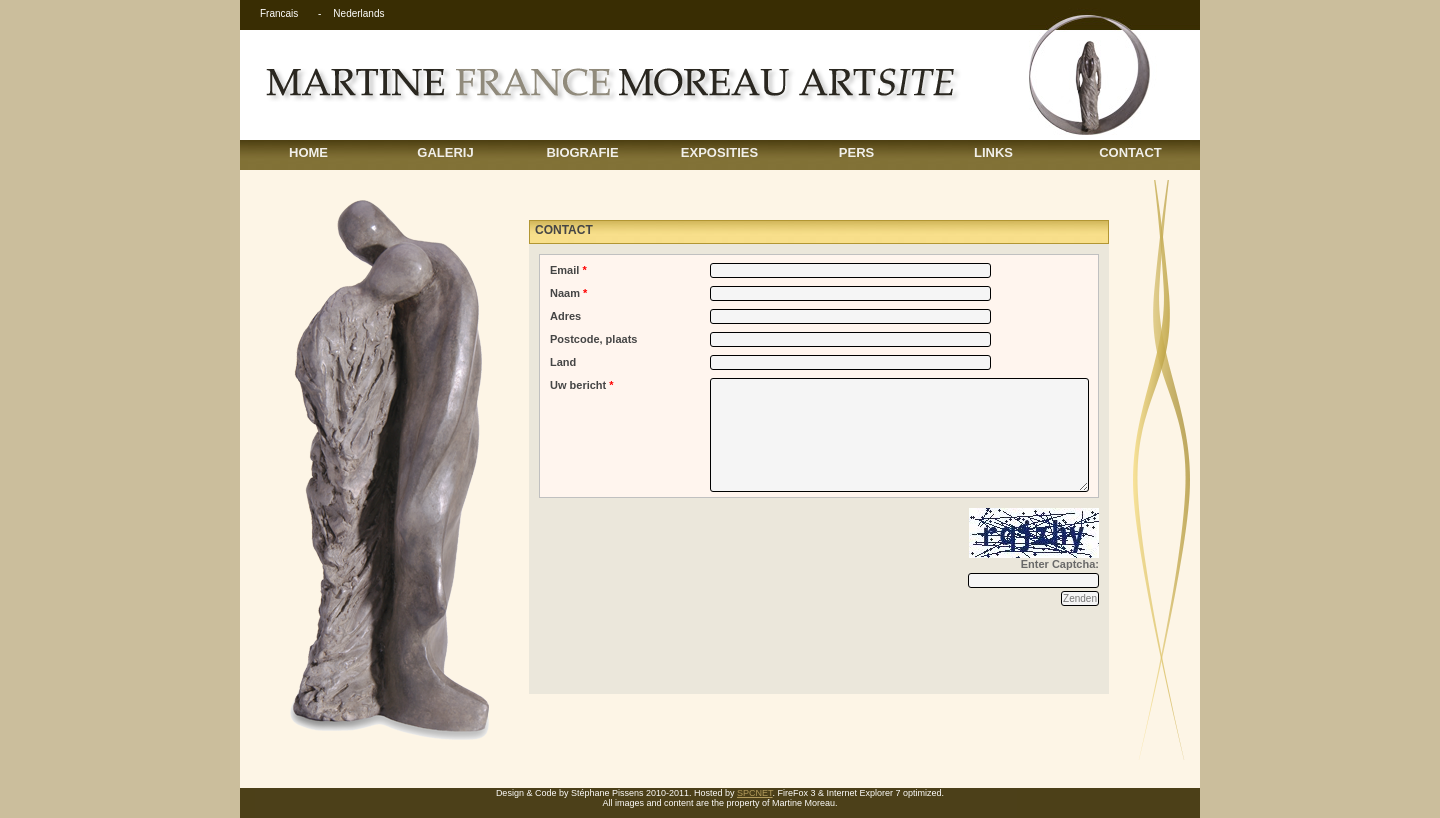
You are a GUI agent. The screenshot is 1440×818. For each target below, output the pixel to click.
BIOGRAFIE (582, 152)
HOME (308, 152)
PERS (856, 152)
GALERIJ (445, 152)
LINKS (993, 152)
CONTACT (1130, 152)
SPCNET (755, 793)
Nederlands (358, 13)
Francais (279, 13)
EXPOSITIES (719, 152)
